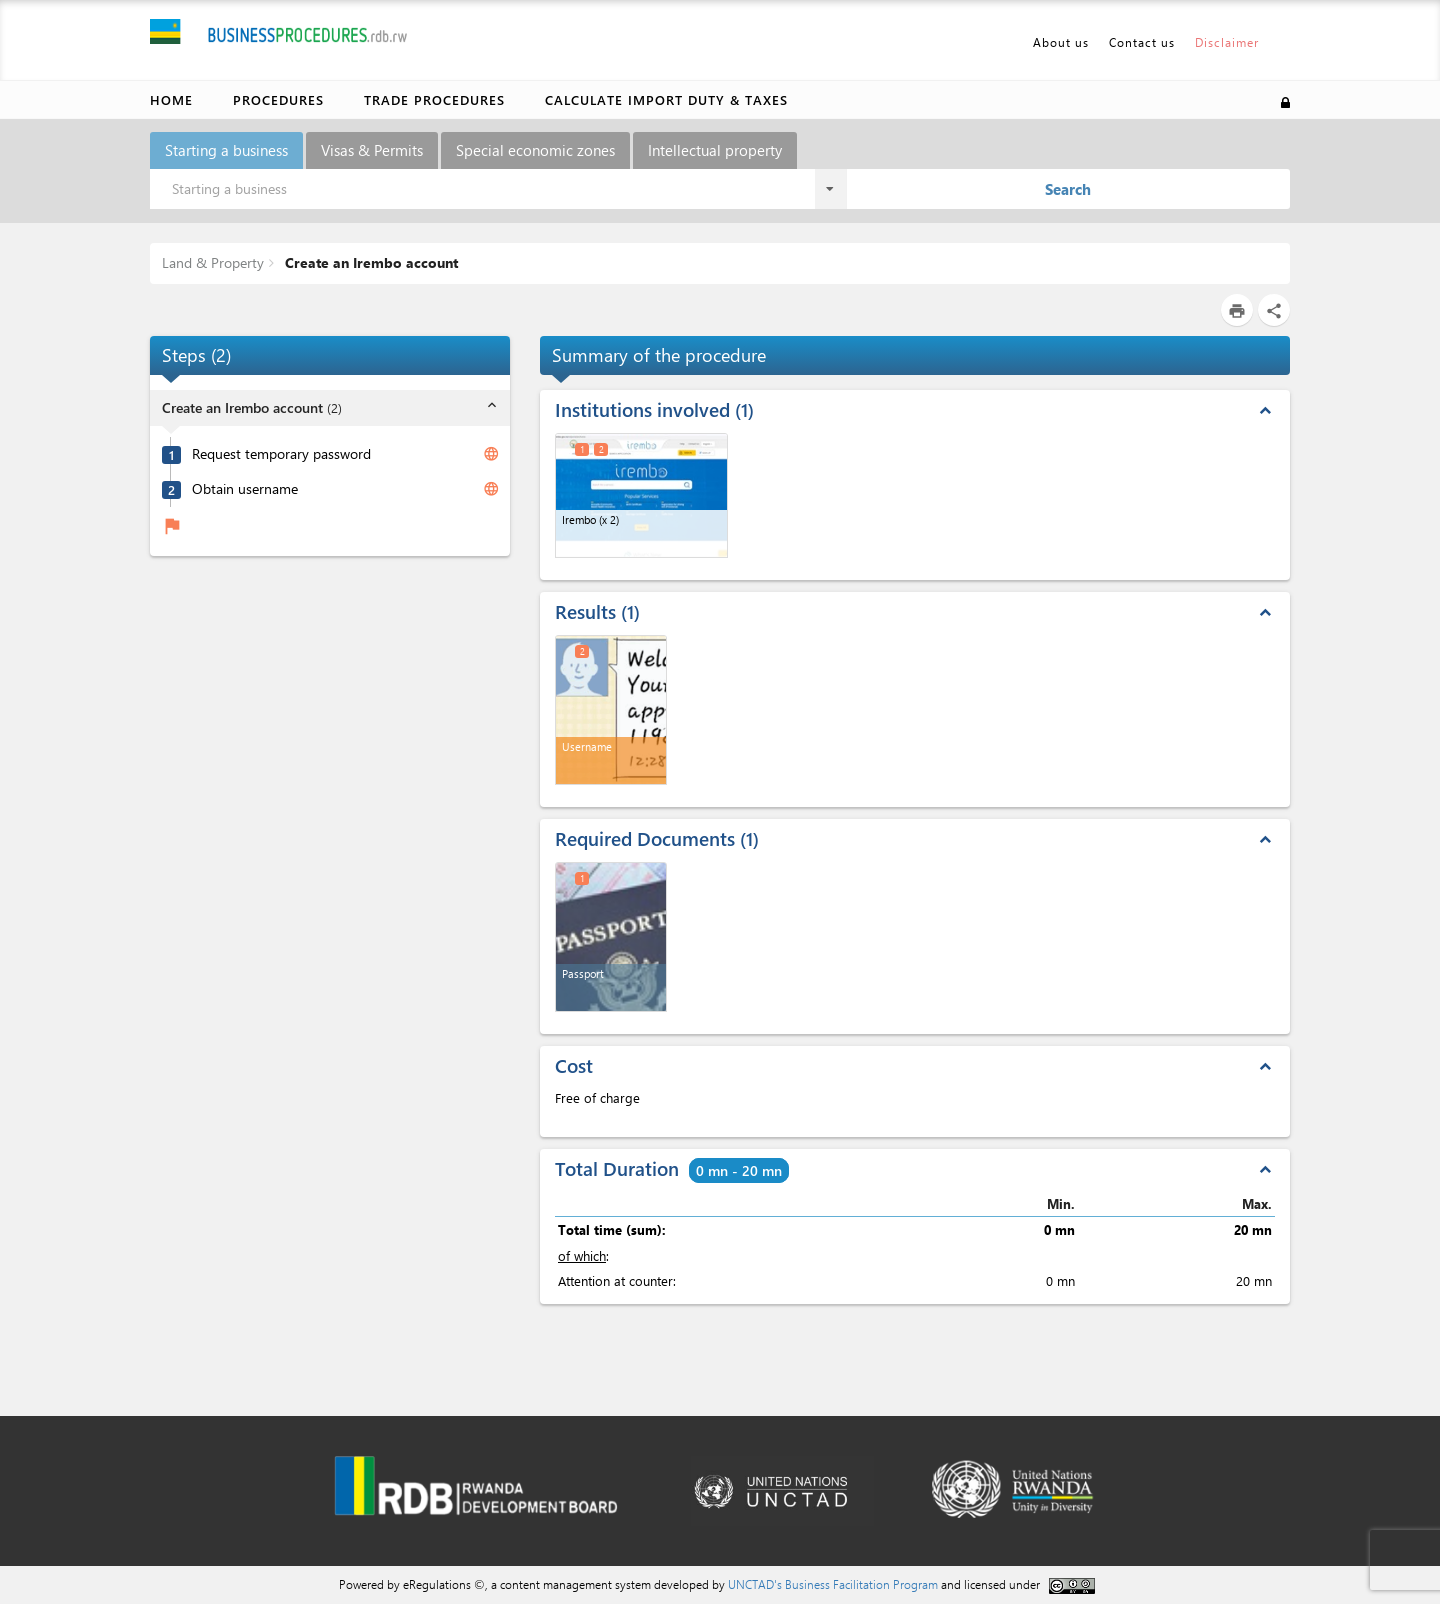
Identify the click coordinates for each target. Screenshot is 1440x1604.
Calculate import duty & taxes (666, 99)
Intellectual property (715, 150)
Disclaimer (1227, 42)
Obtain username (245, 489)
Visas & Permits (372, 150)
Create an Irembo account (369, 262)
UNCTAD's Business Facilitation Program (833, 1584)
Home (171, 99)
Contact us (1142, 42)
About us (1061, 42)
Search (1068, 189)
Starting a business (226, 150)
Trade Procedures (434, 99)
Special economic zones (535, 150)
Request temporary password (281, 454)
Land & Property (213, 262)
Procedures (278, 99)
